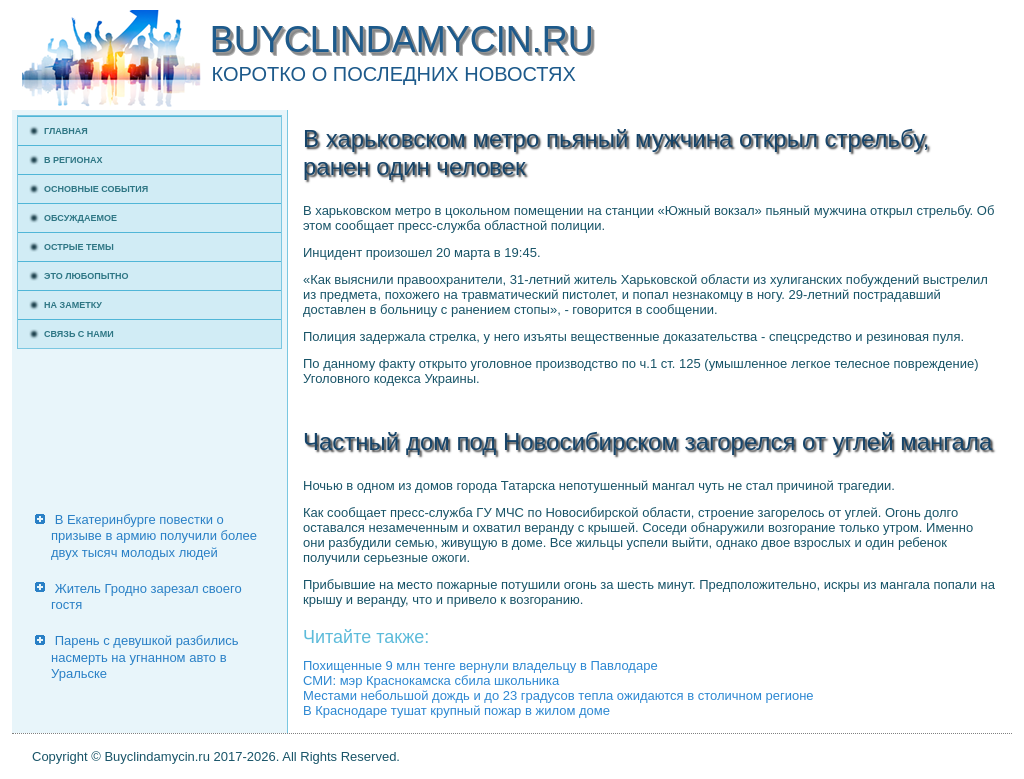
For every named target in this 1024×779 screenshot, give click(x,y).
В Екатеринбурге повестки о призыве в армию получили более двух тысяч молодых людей (154, 536)
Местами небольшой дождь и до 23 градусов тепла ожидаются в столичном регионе (558, 695)
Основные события (96, 189)
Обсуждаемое (80, 218)
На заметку (73, 305)
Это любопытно (86, 276)
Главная (66, 131)
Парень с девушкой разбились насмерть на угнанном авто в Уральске (145, 657)
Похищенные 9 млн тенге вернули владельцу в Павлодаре (480, 665)
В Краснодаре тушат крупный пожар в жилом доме (456, 710)
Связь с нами (79, 334)
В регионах (73, 160)
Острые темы (79, 247)
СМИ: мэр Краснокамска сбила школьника (431, 680)
